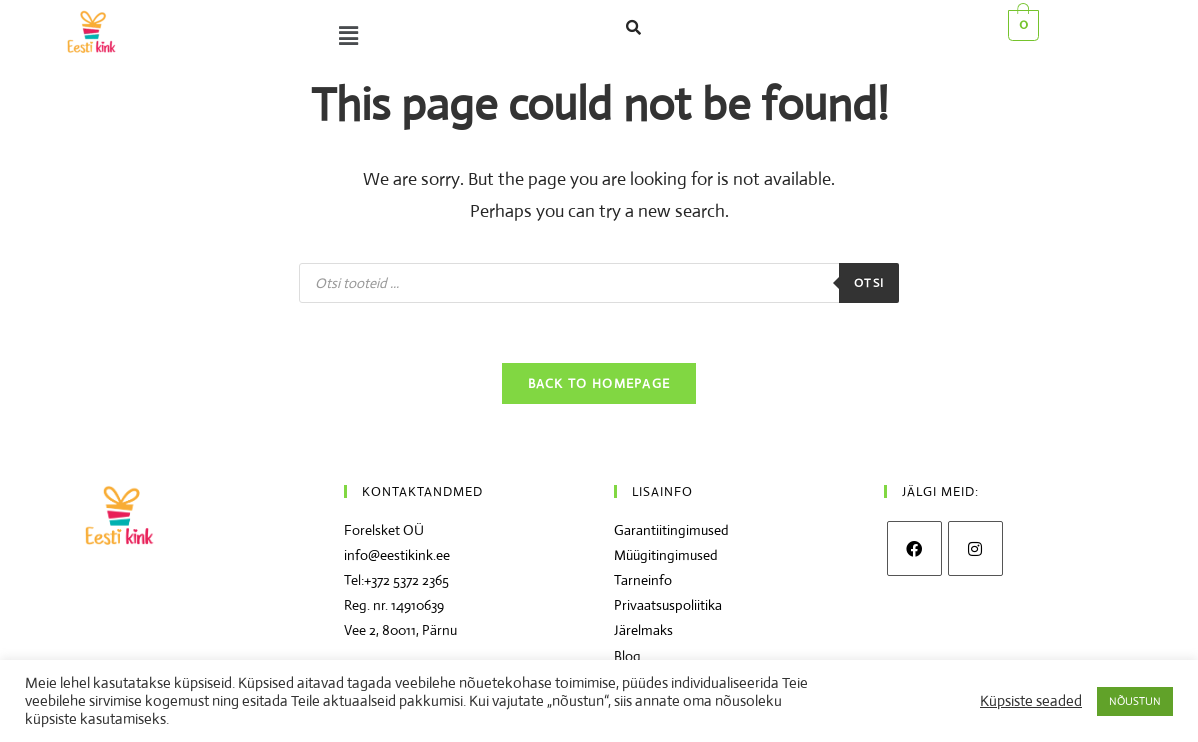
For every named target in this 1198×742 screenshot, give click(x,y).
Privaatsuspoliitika (668, 606)
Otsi (869, 283)
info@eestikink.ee (397, 556)
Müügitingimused (666, 556)
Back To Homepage (599, 384)
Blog (627, 656)
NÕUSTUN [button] (1135, 701)
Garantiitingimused (671, 531)
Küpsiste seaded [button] (1031, 701)
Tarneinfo (643, 581)
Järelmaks (643, 631)
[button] (344, 36)
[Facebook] (914, 549)
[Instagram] (975, 549)
